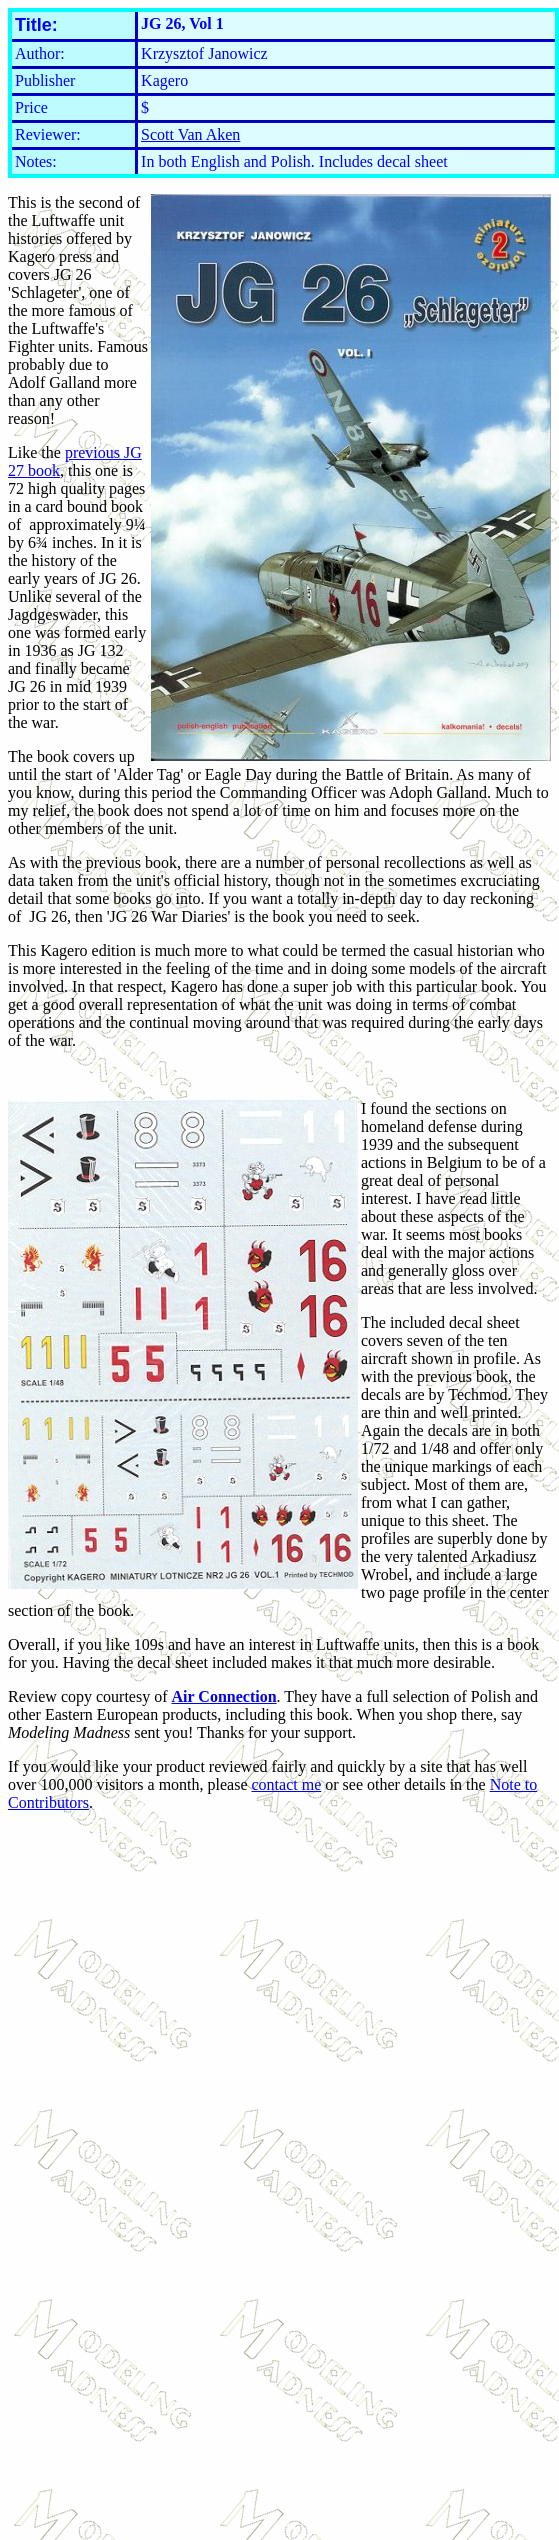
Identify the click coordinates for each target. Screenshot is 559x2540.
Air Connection (224, 1696)
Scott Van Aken (190, 134)
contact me (287, 1784)
